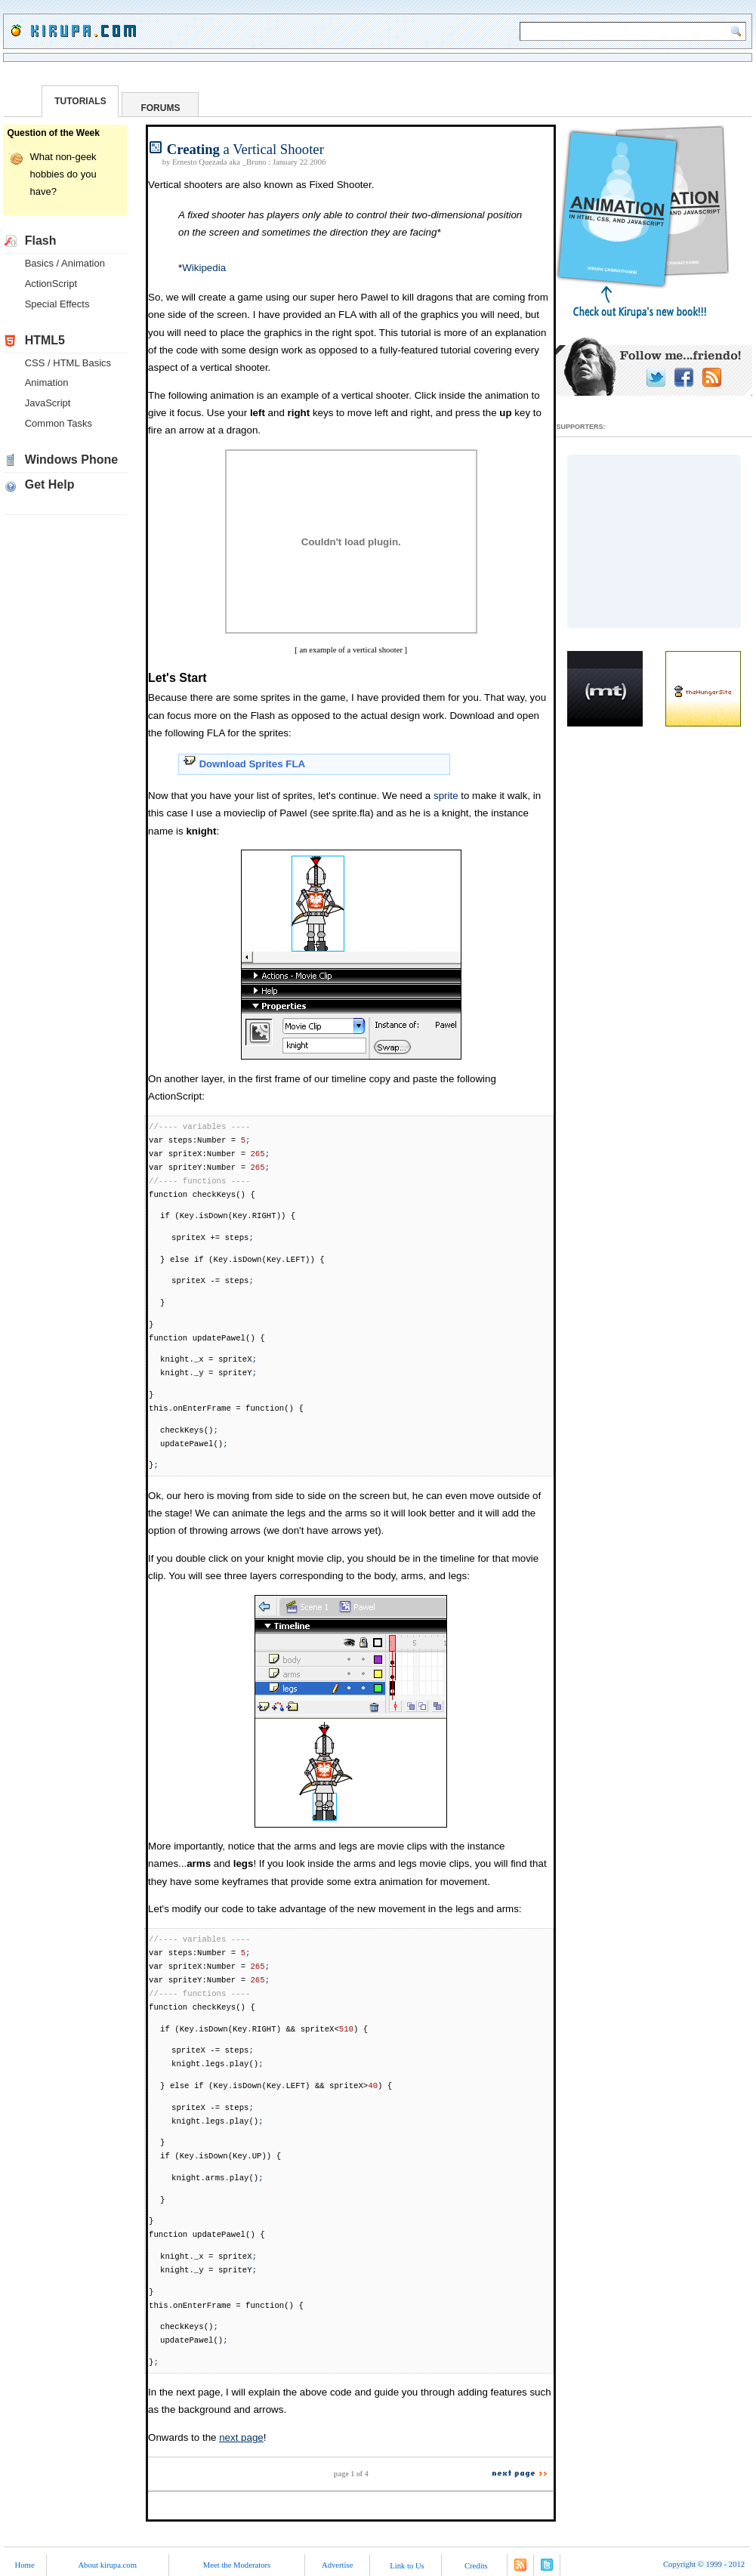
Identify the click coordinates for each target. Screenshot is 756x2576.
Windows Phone (71, 459)
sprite (446, 795)
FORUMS (160, 108)
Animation (47, 382)
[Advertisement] (654, 541)
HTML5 (45, 340)
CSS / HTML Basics (68, 363)
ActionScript (51, 283)
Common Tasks (58, 423)
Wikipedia (204, 267)
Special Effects (57, 304)
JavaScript (48, 403)
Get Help (50, 484)
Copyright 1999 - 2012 (704, 2564)
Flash (41, 240)
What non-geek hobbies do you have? (62, 174)
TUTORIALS (80, 101)
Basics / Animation (65, 263)
